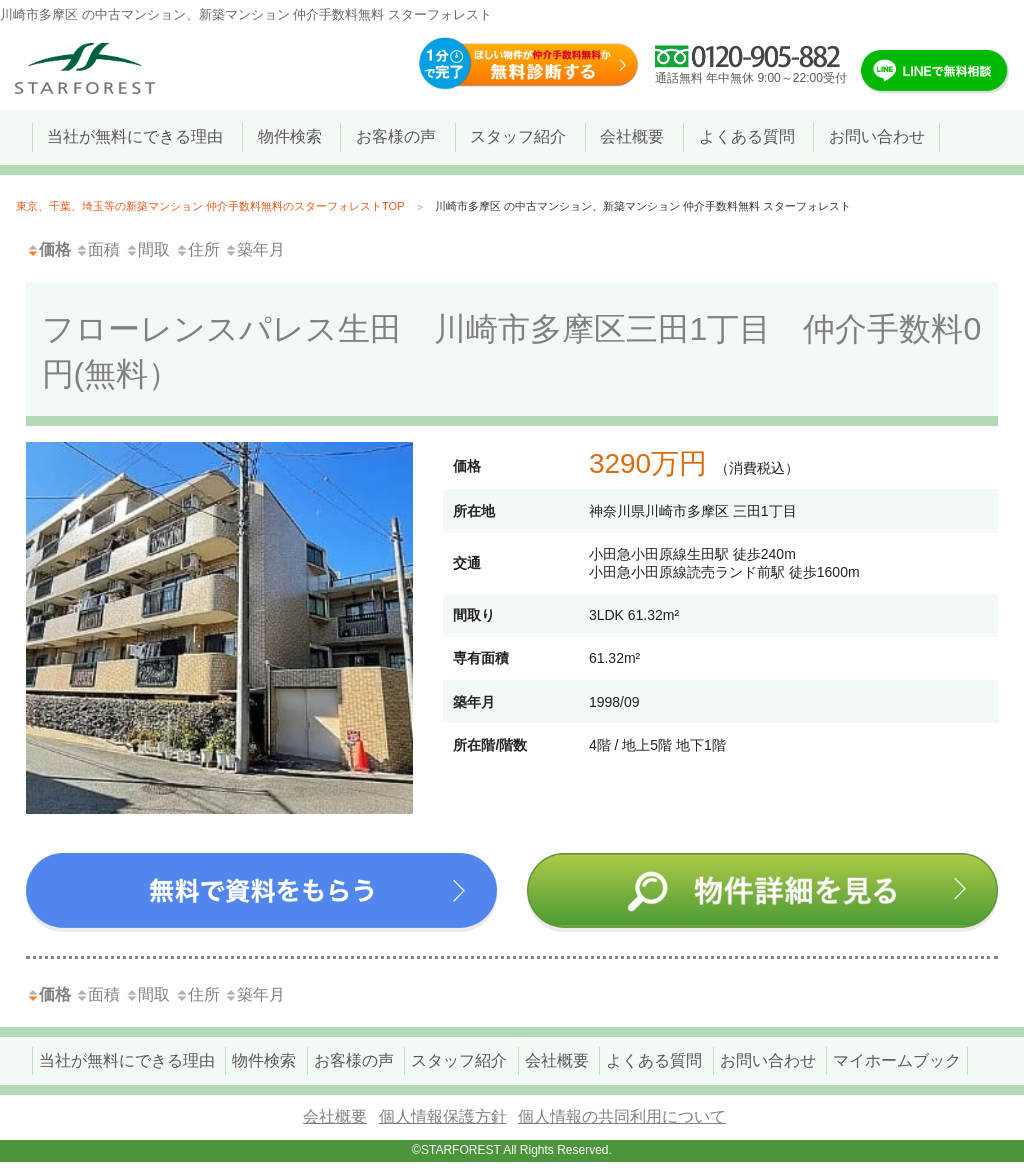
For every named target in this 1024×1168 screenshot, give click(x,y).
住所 (197, 249)
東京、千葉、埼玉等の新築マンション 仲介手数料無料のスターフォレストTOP (210, 206)
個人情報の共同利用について (622, 1116)
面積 (97, 249)
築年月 (254, 249)
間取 (147, 249)
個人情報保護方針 (443, 1116)
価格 (48, 249)
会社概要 (335, 1116)
